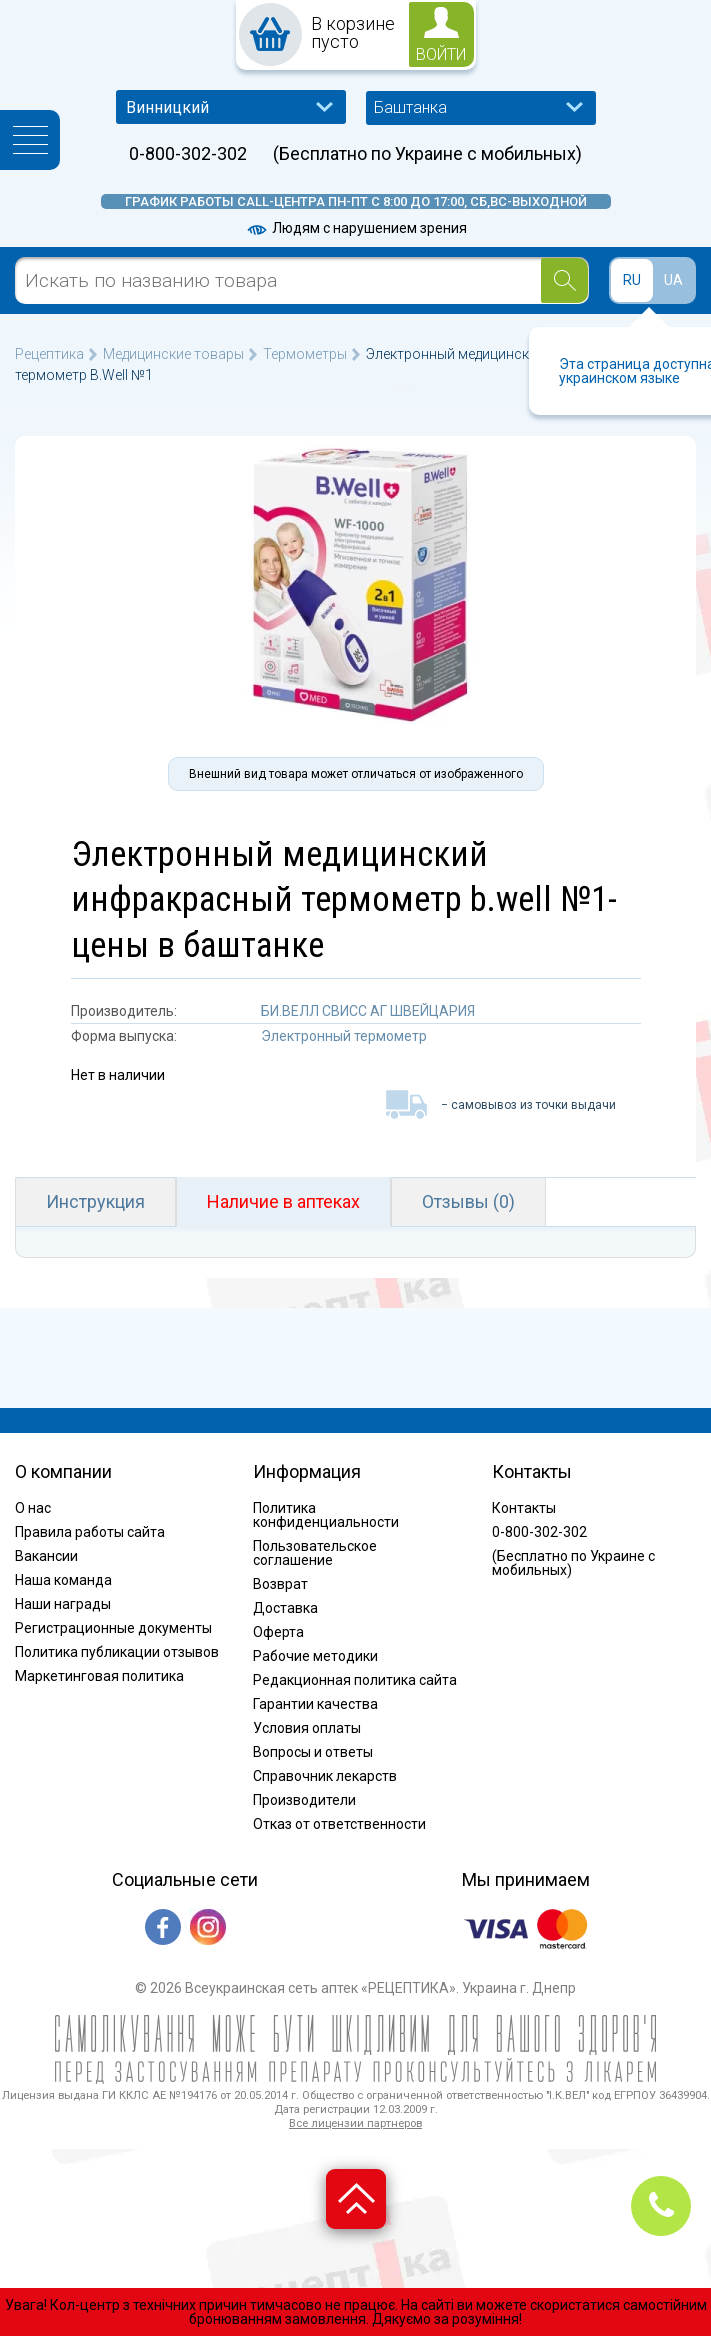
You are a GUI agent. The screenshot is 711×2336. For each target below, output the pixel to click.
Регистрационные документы (113, 1628)
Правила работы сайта (90, 1532)
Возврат (280, 1584)
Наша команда (63, 1580)
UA (673, 280)
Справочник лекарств (325, 1776)
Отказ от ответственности (339, 1824)
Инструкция (95, 1201)
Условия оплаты (307, 1728)
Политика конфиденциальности (326, 1515)
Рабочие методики (315, 1656)
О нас (33, 1508)
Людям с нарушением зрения (356, 228)
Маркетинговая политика (99, 1676)
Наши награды (63, 1604)
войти (441, 54)
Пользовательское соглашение (315, 1553)
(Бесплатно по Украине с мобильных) (427, 154)
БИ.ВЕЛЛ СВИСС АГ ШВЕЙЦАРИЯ (368, 1011)
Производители (304, 1800)
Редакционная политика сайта (355, 1680)
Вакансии (46, 1556)
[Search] (564, 280)
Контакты (524, 1508)
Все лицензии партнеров (355, 2123)
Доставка (285, 1608)
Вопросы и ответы (313, 1752)
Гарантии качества (315, 1704)
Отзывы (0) (468, 1201)
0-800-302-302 (188, 154)
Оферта (278, 1632)
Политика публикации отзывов (117, 1652)
